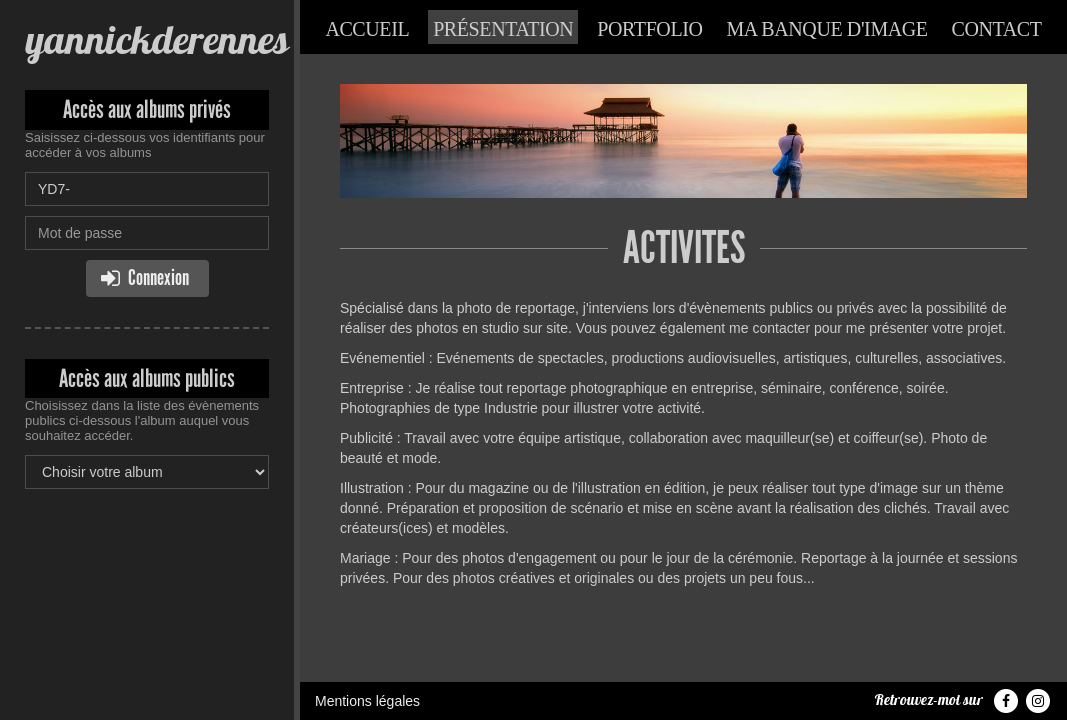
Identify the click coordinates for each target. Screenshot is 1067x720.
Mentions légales (367, 701)
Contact (997, 29)
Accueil (367, 29)
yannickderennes (156, 39)
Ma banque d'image (826, 29)
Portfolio (649, 29)
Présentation (503, 29)
